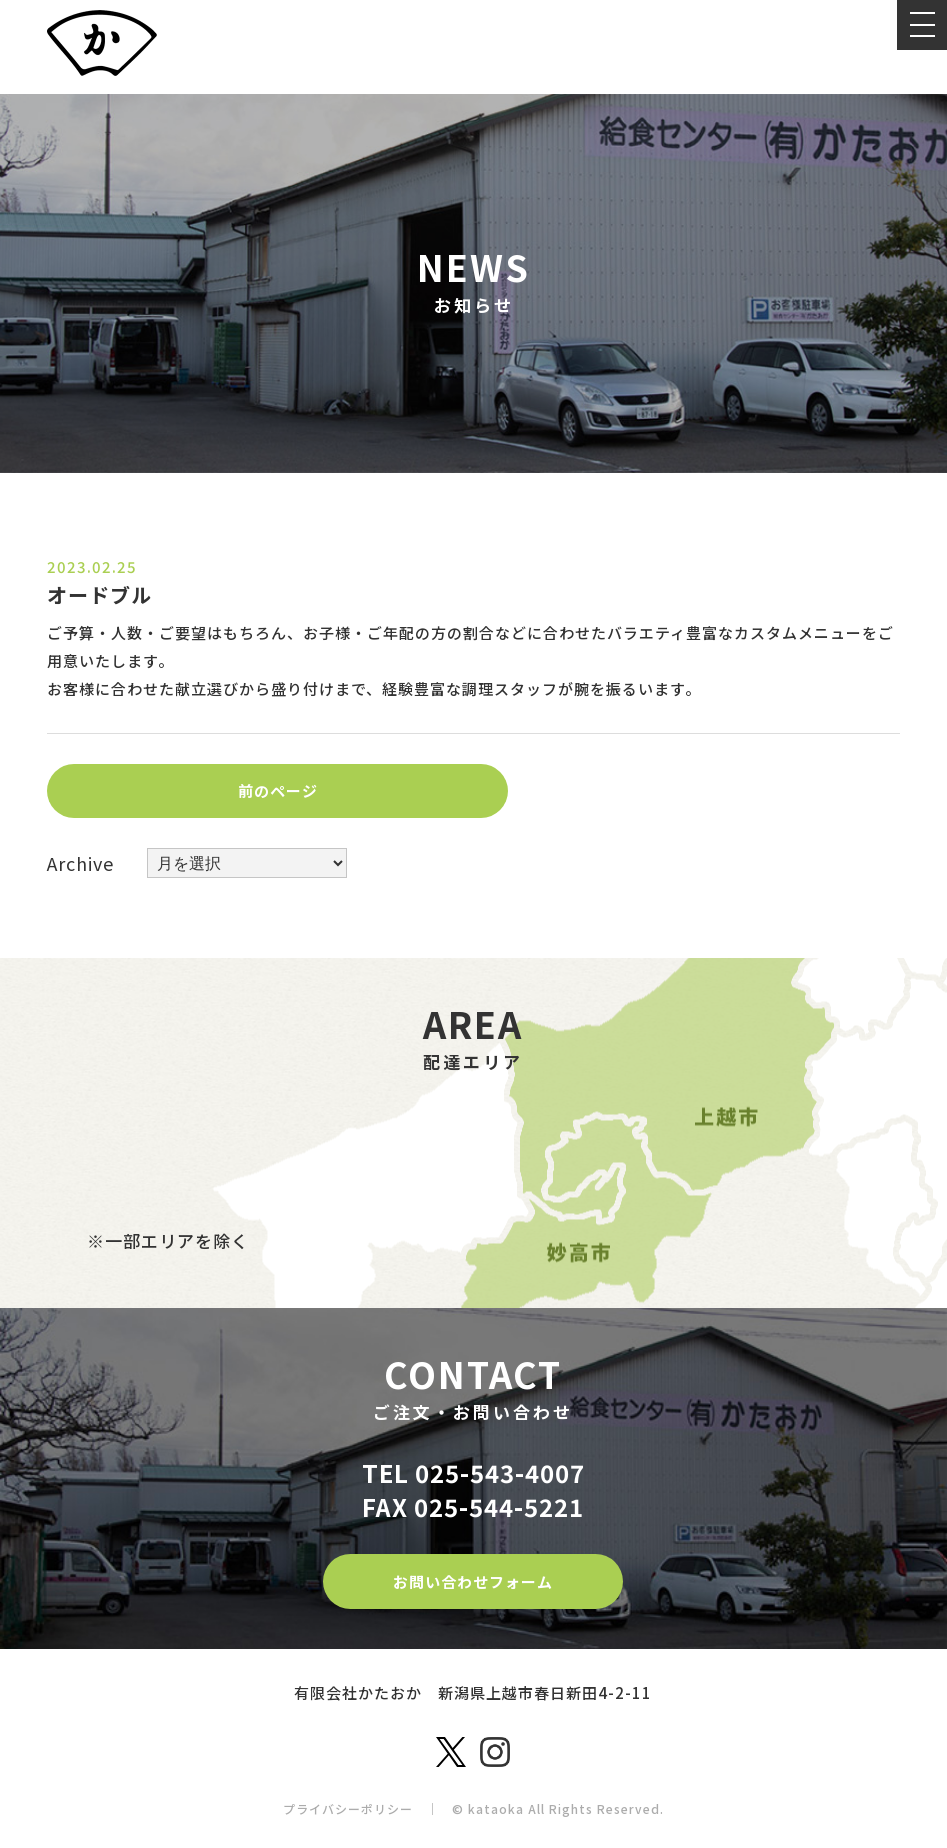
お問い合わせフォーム (473, 1577)
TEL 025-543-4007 (473, 1470)
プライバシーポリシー (348, 1803)
